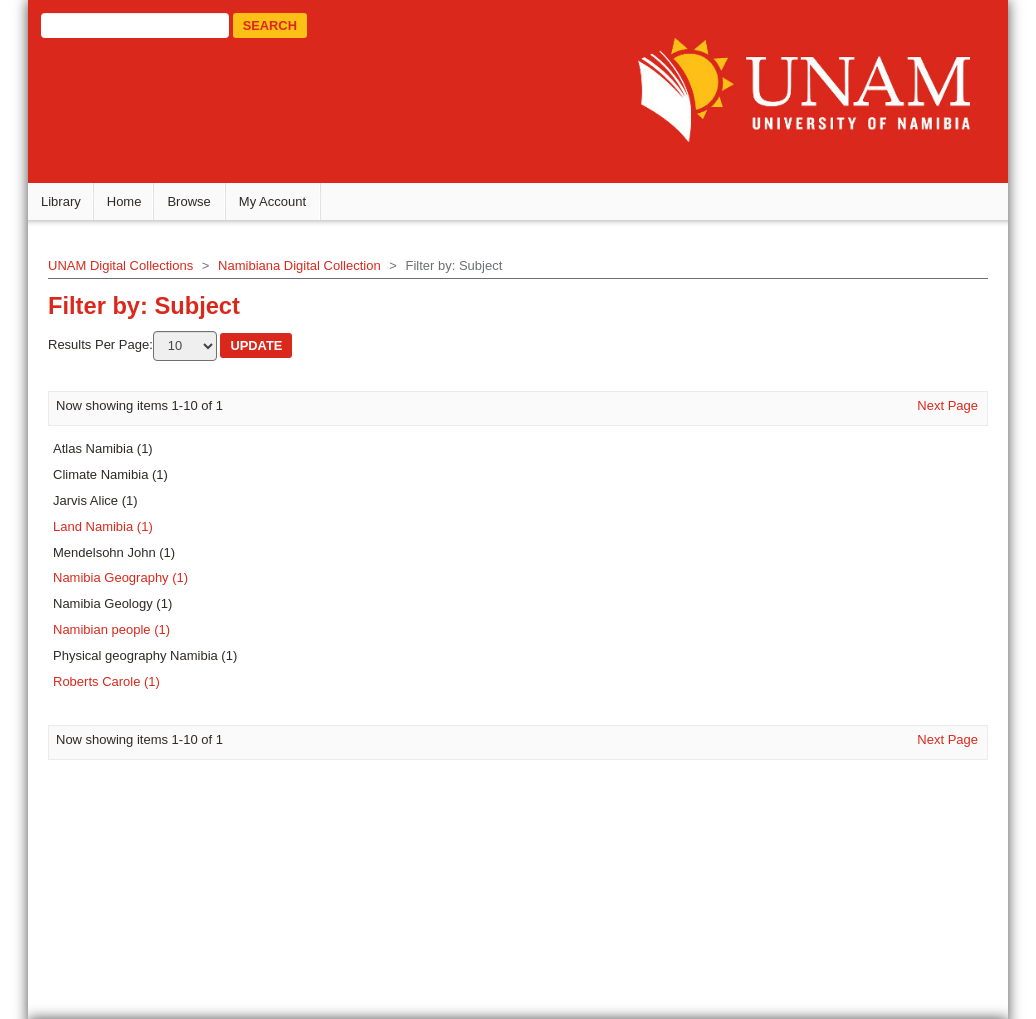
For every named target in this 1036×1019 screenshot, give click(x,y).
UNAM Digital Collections (128, 269)
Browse (197, 205)
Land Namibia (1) (111, 529)
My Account (280, 205)
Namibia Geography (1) (128, 581)
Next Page (939, 408)
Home (132, 205)
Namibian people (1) (119, 633)
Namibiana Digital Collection (307, 269)
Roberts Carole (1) (114, 685)
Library (69, 205)
